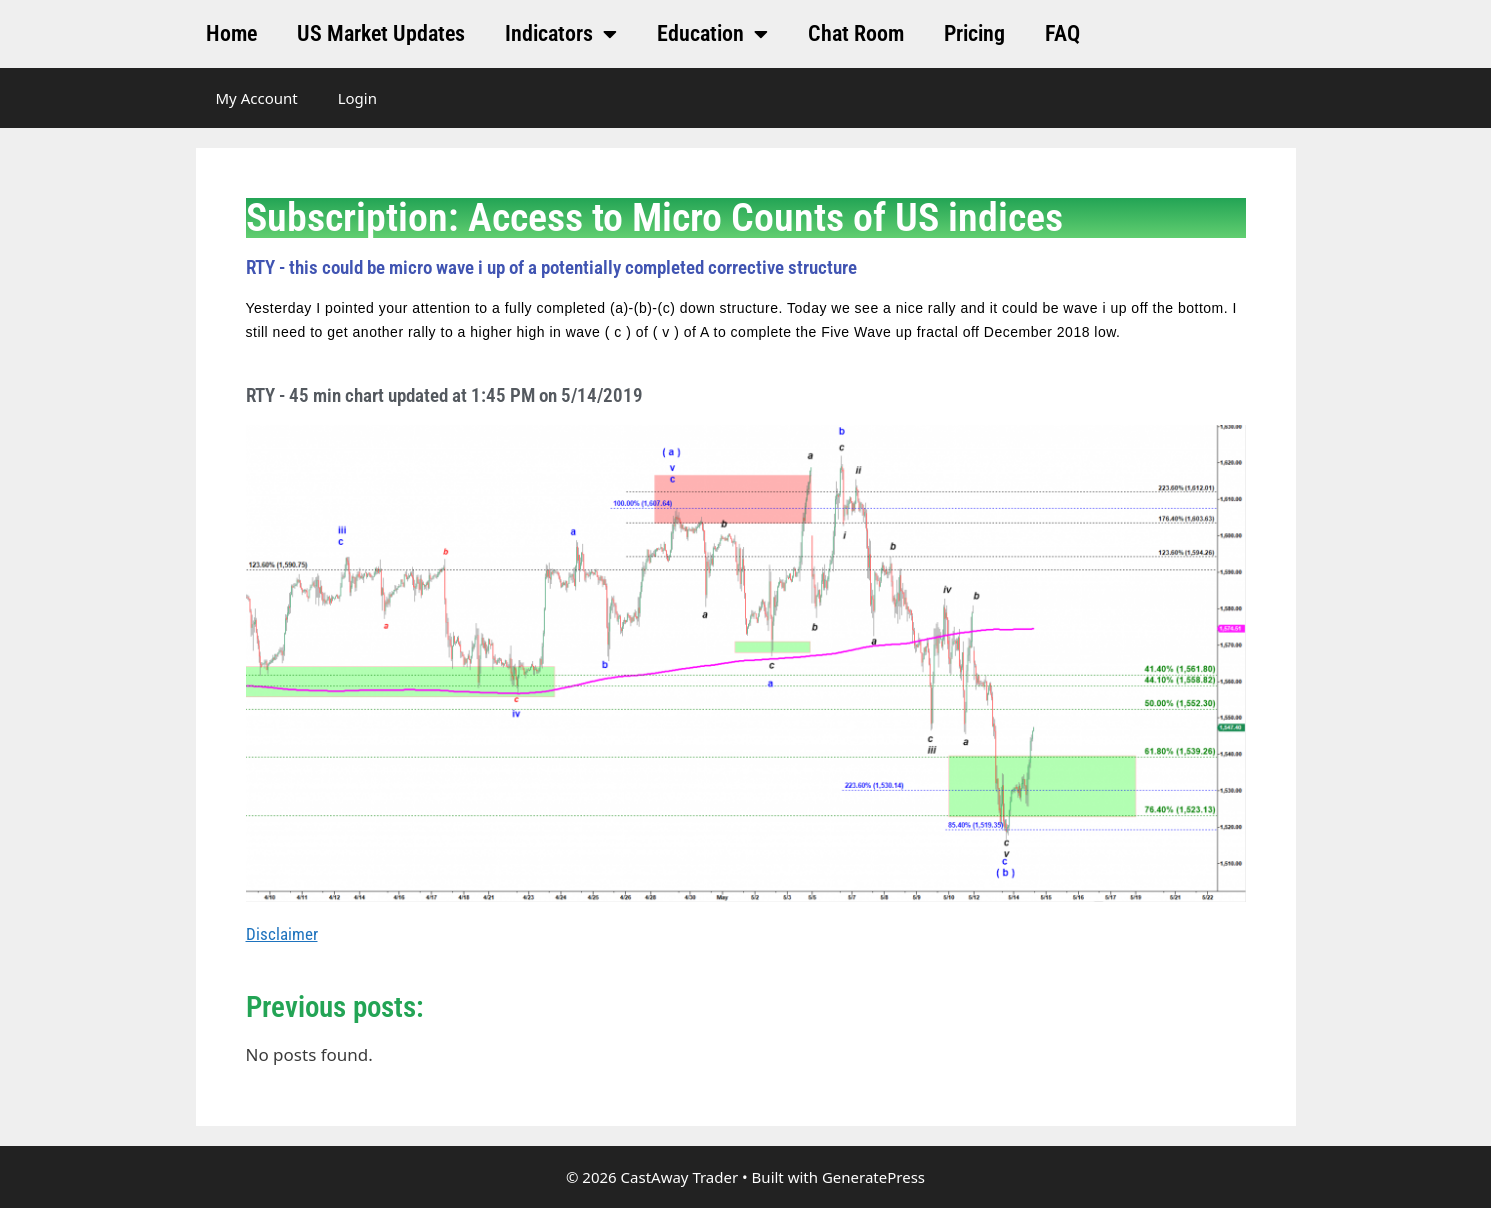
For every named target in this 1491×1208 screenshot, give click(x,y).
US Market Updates (381, 33)
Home (231, 33)
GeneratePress (873, 1177)
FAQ (1062, 33)
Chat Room (856, 33)
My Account (257, 98)
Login (357, 98)
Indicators (561, 34)
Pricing (974, 33)
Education (712, 34)
